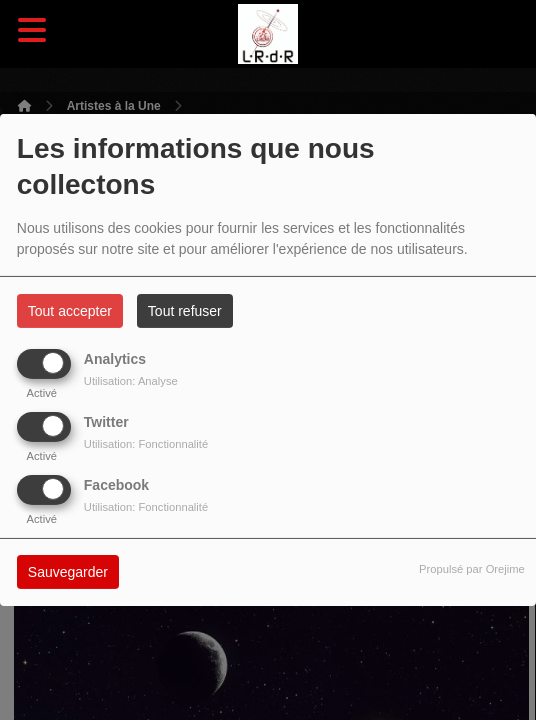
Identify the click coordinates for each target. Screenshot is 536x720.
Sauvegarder (68, 572)
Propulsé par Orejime (472, 569)
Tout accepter (70, 311)
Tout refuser (185, 311)
